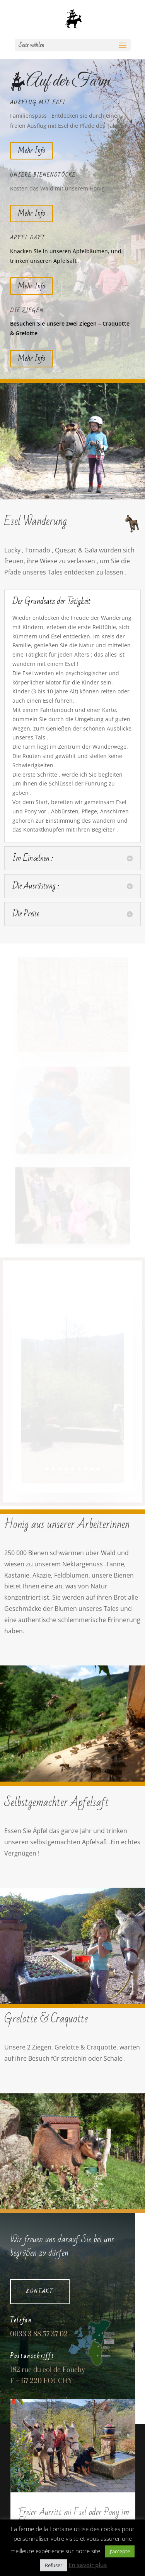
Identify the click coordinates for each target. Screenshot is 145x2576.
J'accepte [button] (120, 2551)
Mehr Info (31, 151)
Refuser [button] (53, 2565)
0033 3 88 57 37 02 (39, 2334)
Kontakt (39, 2291)
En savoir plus (87, 2565)
